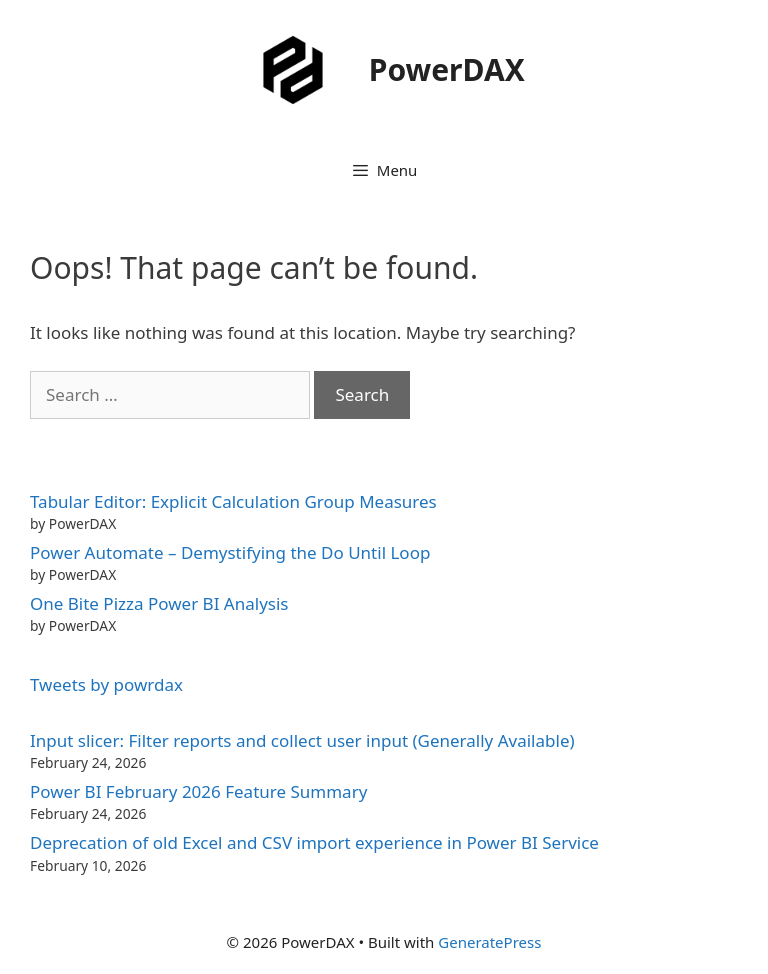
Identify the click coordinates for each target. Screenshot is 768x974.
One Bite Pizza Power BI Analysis (159, 603)
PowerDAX (447, 69)
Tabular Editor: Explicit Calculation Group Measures (233, 501)
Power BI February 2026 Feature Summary (198, 791)
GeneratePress (489, 942)
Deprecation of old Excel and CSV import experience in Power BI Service (314, 842)
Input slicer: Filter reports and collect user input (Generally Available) (302, 740)
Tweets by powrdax (106, 684)
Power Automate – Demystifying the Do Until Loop (230, 552)
